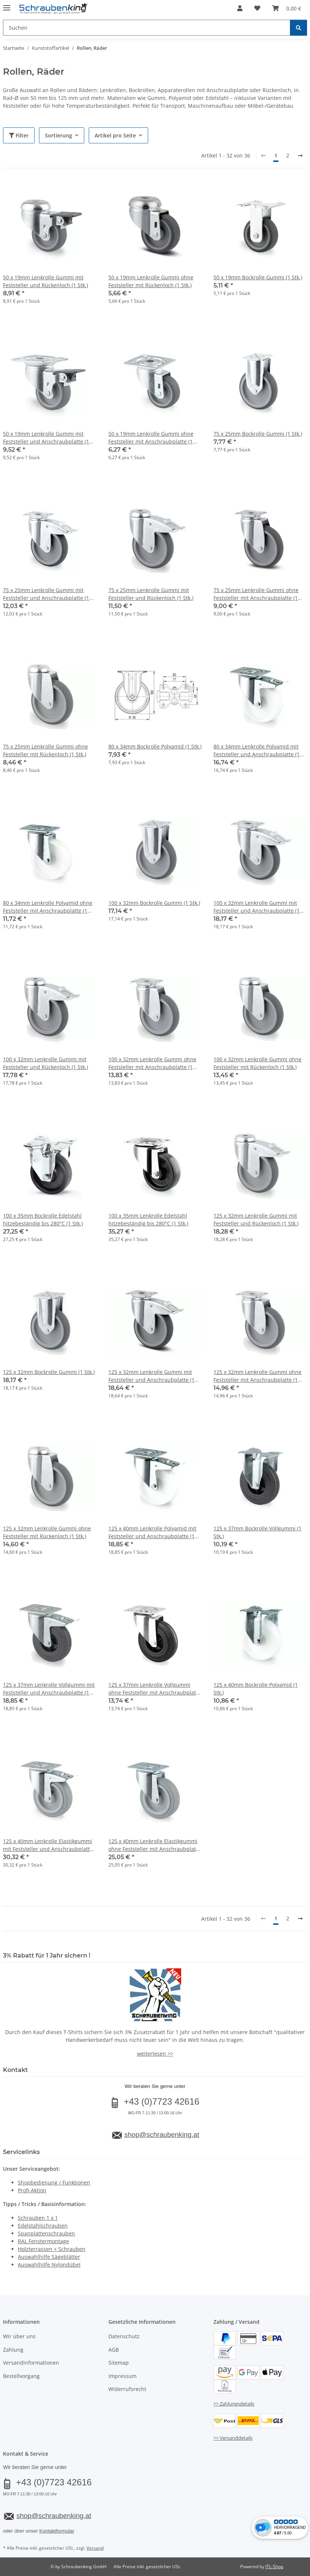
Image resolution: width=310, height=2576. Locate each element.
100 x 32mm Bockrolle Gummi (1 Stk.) (154, 902)
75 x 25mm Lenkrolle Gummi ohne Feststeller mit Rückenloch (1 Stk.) (45, 750)
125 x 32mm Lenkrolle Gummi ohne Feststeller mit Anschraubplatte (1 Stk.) (257, 1376)
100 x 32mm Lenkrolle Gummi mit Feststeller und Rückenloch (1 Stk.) (45, 1063)
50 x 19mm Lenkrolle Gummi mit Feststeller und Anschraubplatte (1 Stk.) (46, 437)
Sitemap (118, 2362)
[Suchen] (298, 28)
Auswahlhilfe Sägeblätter (49, 2256)
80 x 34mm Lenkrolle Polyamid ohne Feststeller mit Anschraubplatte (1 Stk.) (47, 907)
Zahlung (13, 2349)
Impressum (122, 2376)
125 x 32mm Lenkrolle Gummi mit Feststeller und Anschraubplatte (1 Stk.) (151, 1376)
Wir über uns (19, 2336)
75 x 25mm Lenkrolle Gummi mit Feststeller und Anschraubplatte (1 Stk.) (46, 594)
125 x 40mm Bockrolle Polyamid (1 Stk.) (255, 1688)
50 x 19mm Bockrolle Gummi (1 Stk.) (257, 277)
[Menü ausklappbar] (6, 4)
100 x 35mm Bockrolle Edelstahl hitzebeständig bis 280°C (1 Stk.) (43, 1219)
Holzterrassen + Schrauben (51, 2248)
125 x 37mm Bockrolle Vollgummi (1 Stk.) (257, 1532)
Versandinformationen (31, 2362)
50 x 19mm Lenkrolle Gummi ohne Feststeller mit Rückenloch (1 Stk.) (150, 281)
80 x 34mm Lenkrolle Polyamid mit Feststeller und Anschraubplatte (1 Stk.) (256, 750)
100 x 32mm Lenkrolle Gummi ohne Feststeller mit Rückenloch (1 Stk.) (257, 1063)
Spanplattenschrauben (46, 2233)
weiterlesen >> (155, 2053)
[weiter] (300, 155)
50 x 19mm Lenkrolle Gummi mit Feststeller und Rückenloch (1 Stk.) (45, 281)
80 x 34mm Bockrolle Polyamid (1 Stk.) (155, 746)
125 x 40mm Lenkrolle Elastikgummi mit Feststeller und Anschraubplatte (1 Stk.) (48, 1845)
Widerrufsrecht (127, 2389)
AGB (113, 2349)
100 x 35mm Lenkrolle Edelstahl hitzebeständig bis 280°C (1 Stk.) (148, 1219)
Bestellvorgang (21, 2376)
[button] (239, 8)
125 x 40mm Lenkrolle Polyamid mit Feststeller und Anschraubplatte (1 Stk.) (152, 1532)
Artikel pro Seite (115, 135)
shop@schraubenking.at (161, 2134)
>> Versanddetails (232, 2437)
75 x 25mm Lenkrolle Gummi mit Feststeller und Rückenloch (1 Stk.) (150, 594)
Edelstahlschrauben (43, 2225)
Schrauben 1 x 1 (38, 2217)
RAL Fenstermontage (43, 2241)
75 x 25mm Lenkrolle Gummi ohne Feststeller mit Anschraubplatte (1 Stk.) (255, 594)
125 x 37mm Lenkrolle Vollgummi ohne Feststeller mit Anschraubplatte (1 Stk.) (154, 1688)
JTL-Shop (274, 2566)
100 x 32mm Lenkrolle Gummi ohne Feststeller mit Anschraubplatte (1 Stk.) (152, 1063)
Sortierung (58, 135)
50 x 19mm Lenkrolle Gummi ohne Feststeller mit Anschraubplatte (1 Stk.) (150, 437)
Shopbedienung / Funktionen (54, 2182)
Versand (95, 2548)
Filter (19, 135)
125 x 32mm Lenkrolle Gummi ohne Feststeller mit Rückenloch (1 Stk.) (47, 1532)
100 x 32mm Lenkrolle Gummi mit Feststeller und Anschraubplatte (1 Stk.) (256, 907)
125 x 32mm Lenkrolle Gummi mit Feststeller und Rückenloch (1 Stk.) (255, 1219)
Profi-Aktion (32, 2190)
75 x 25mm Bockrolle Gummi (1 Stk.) (257, 433)
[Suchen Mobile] (146, 28)
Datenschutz (124, 2336)
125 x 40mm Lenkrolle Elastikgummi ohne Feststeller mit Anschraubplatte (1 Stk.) (154, 1845)
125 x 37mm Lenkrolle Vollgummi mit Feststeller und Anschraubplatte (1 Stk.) (49, 1688)
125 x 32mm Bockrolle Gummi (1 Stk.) (49, 1371)
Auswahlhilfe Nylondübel (49, 2264)
